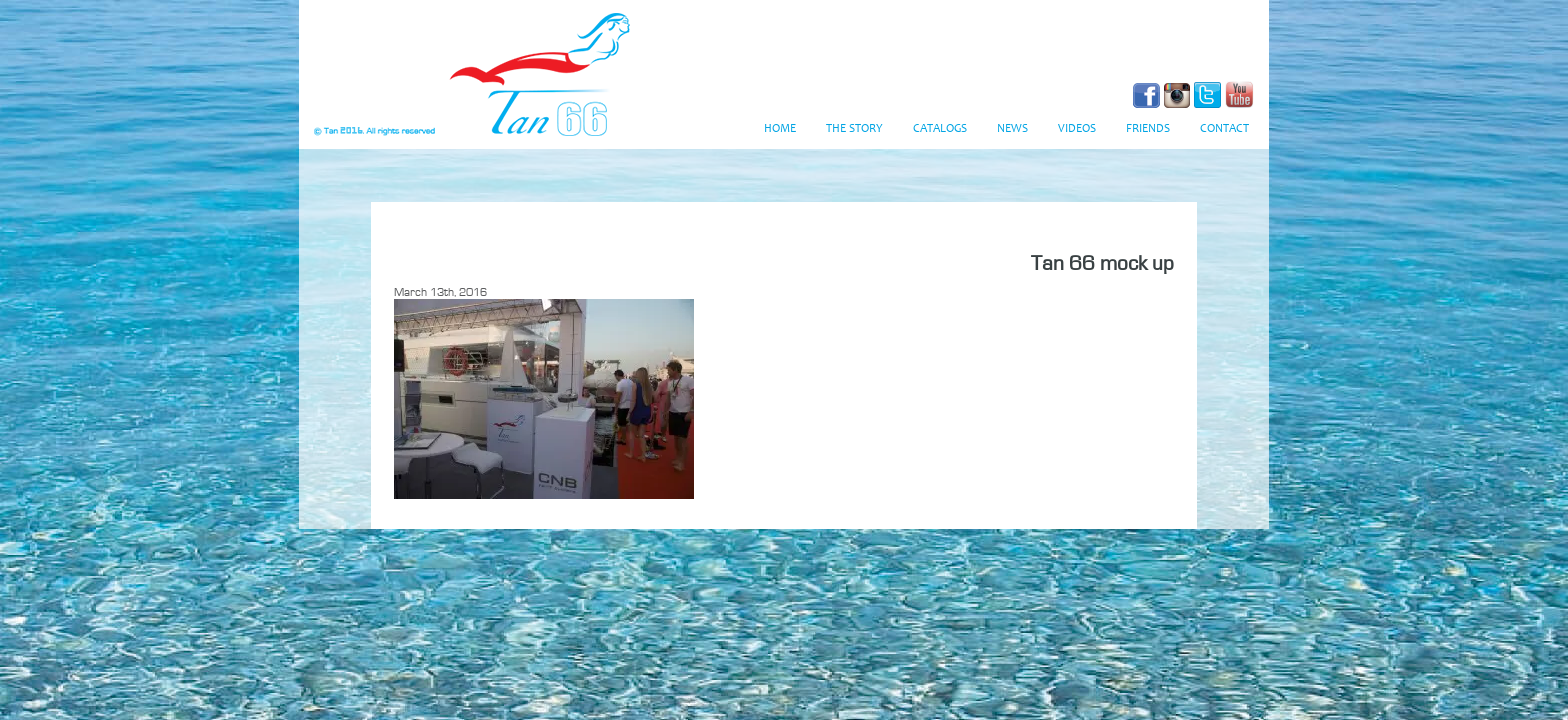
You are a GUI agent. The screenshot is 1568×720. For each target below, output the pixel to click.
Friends (1148, 129)
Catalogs (940, 129)
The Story (854, 129)
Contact (1224, 129)
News (1012, 129)
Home (780, 129)
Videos (1077, 129)
